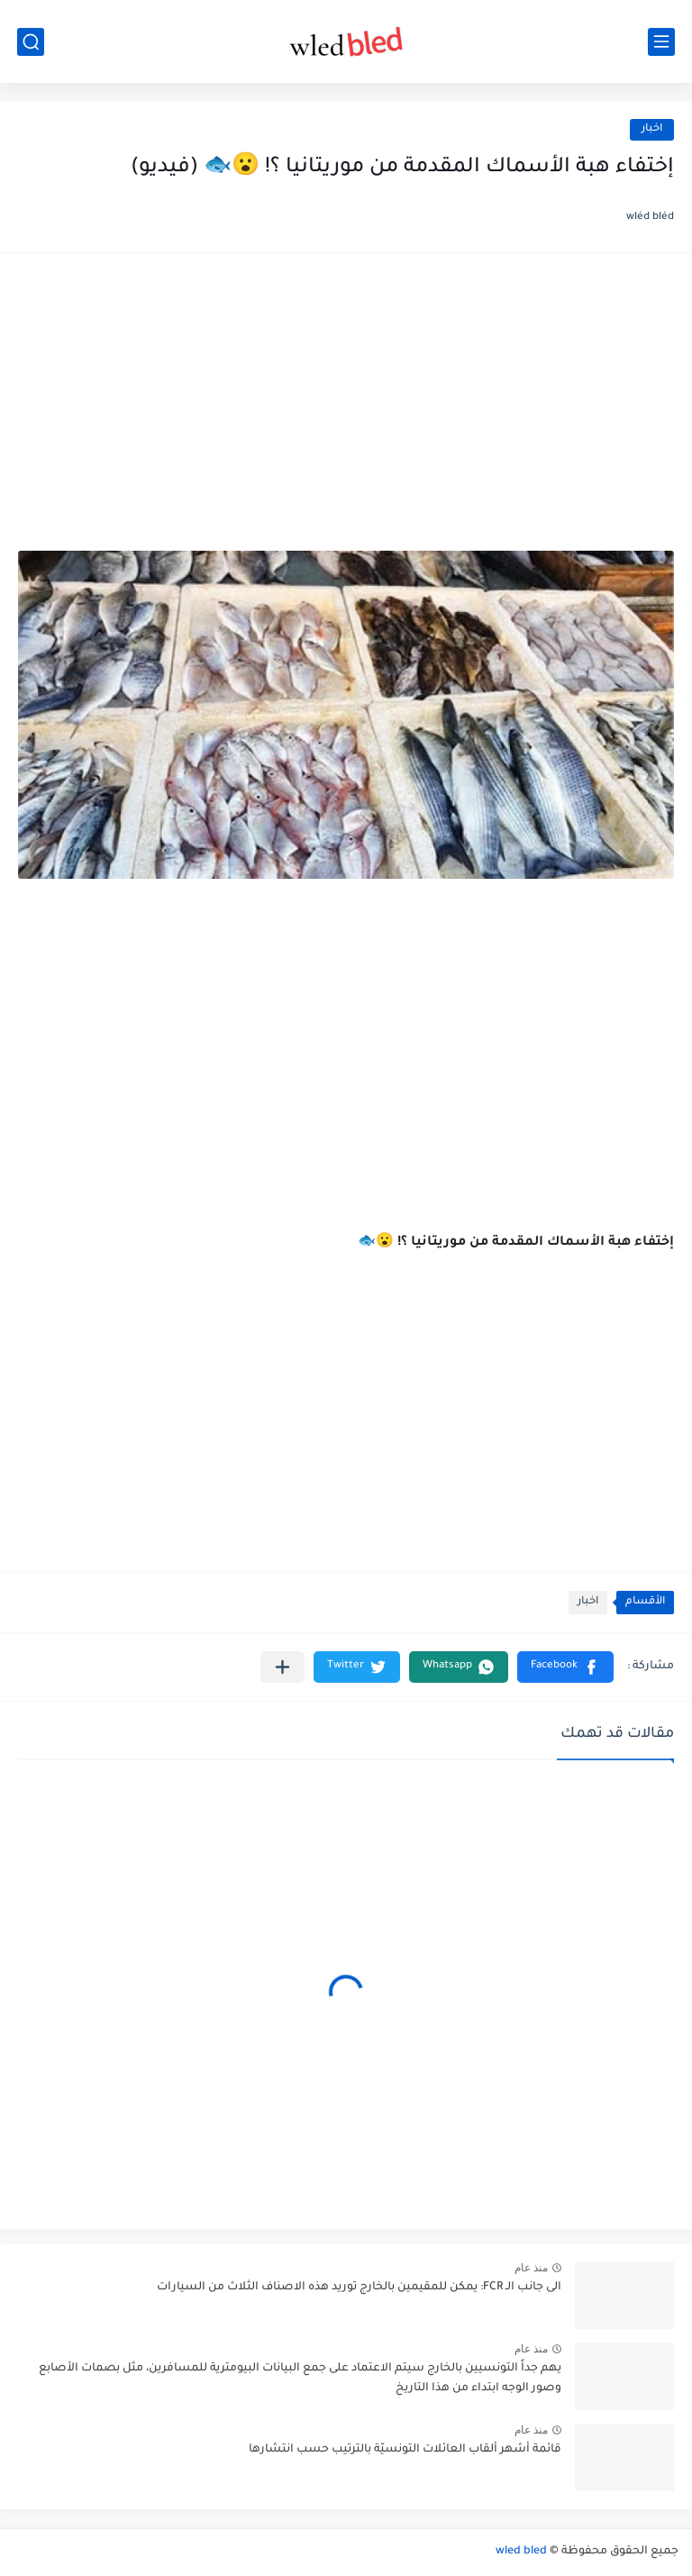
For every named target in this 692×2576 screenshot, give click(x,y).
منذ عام (531, 2267)
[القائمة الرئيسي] (661, 42)
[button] (565, 1667)
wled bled (521, 2551)
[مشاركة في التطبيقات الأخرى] (282, 1667)
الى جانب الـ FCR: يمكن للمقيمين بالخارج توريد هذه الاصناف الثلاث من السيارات (359, 2287)
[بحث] (30, 42)
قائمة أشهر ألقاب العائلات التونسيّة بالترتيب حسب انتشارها (405, 2450)
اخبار (652, 129)
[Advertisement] (346, 411)
